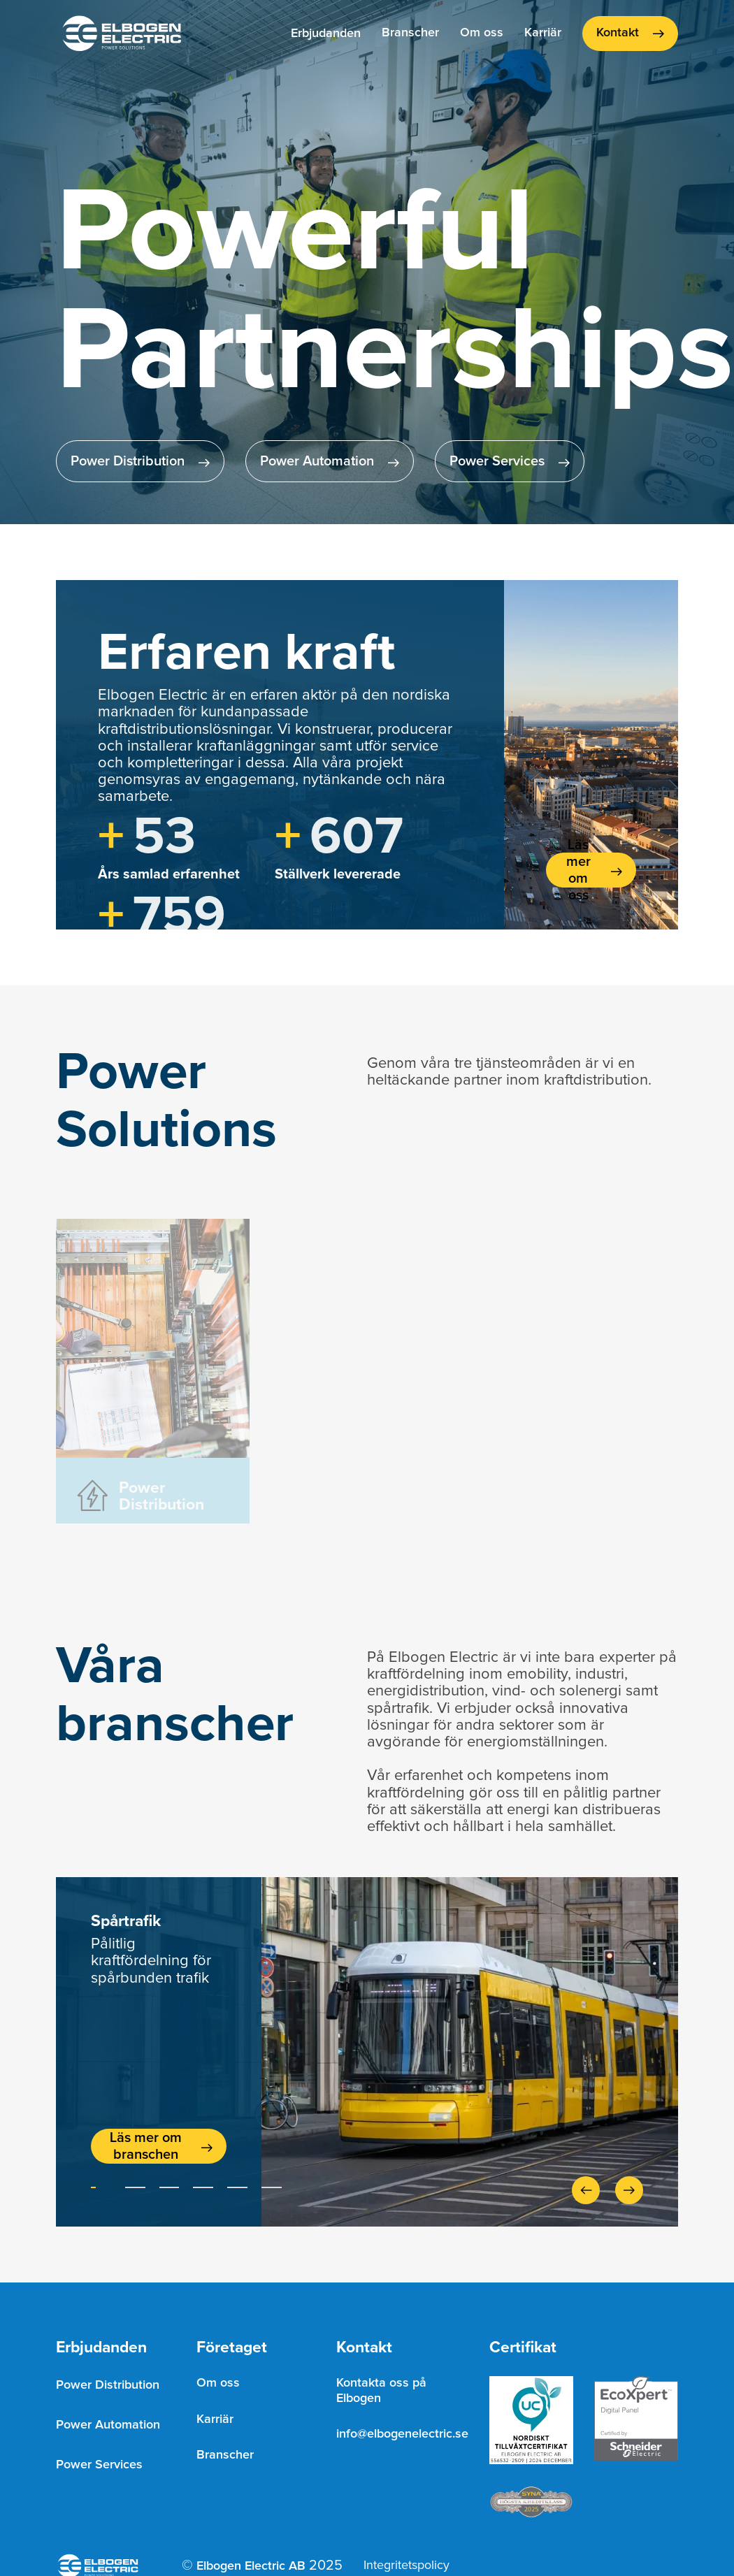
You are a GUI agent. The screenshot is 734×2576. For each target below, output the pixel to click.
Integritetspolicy (406, 2565)
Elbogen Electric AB (250, 2566)
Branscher (410, 33)
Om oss (481, 33)
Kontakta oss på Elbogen (381, 2391)
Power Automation (108, 2425)
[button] (326, 33)
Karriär (542, 33)
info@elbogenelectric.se (402, 2434)
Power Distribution (107, 2385)
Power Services (99, 2465)
